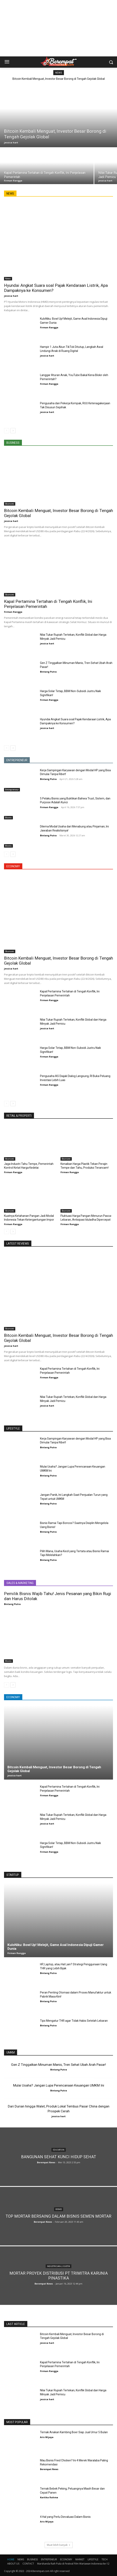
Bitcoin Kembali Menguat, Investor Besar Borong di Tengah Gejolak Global (58, 78)
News (8, 278)
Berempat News (49, 2469)
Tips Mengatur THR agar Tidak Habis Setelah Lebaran (74, 2020)
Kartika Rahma (49, 2497)
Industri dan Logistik (58, 2266)
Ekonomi (9, 503)
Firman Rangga (49, 327)
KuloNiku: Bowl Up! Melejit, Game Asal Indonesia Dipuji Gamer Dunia (55, 1947)
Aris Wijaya (46, 2437)
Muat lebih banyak (58, 2545)
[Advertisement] (58, 28)
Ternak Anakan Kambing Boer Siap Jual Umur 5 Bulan (74, 2432)
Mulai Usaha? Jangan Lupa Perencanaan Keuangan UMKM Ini (58, 2085)
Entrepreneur (12, 789)
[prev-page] (6, 430)
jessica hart (11, 295)
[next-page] (12, 430)
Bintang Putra (48, 671)
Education (58, 2150)
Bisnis (8, 817)
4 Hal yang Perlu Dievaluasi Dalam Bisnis (65, 2516)
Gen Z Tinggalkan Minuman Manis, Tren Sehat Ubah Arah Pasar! (58, 2065)
